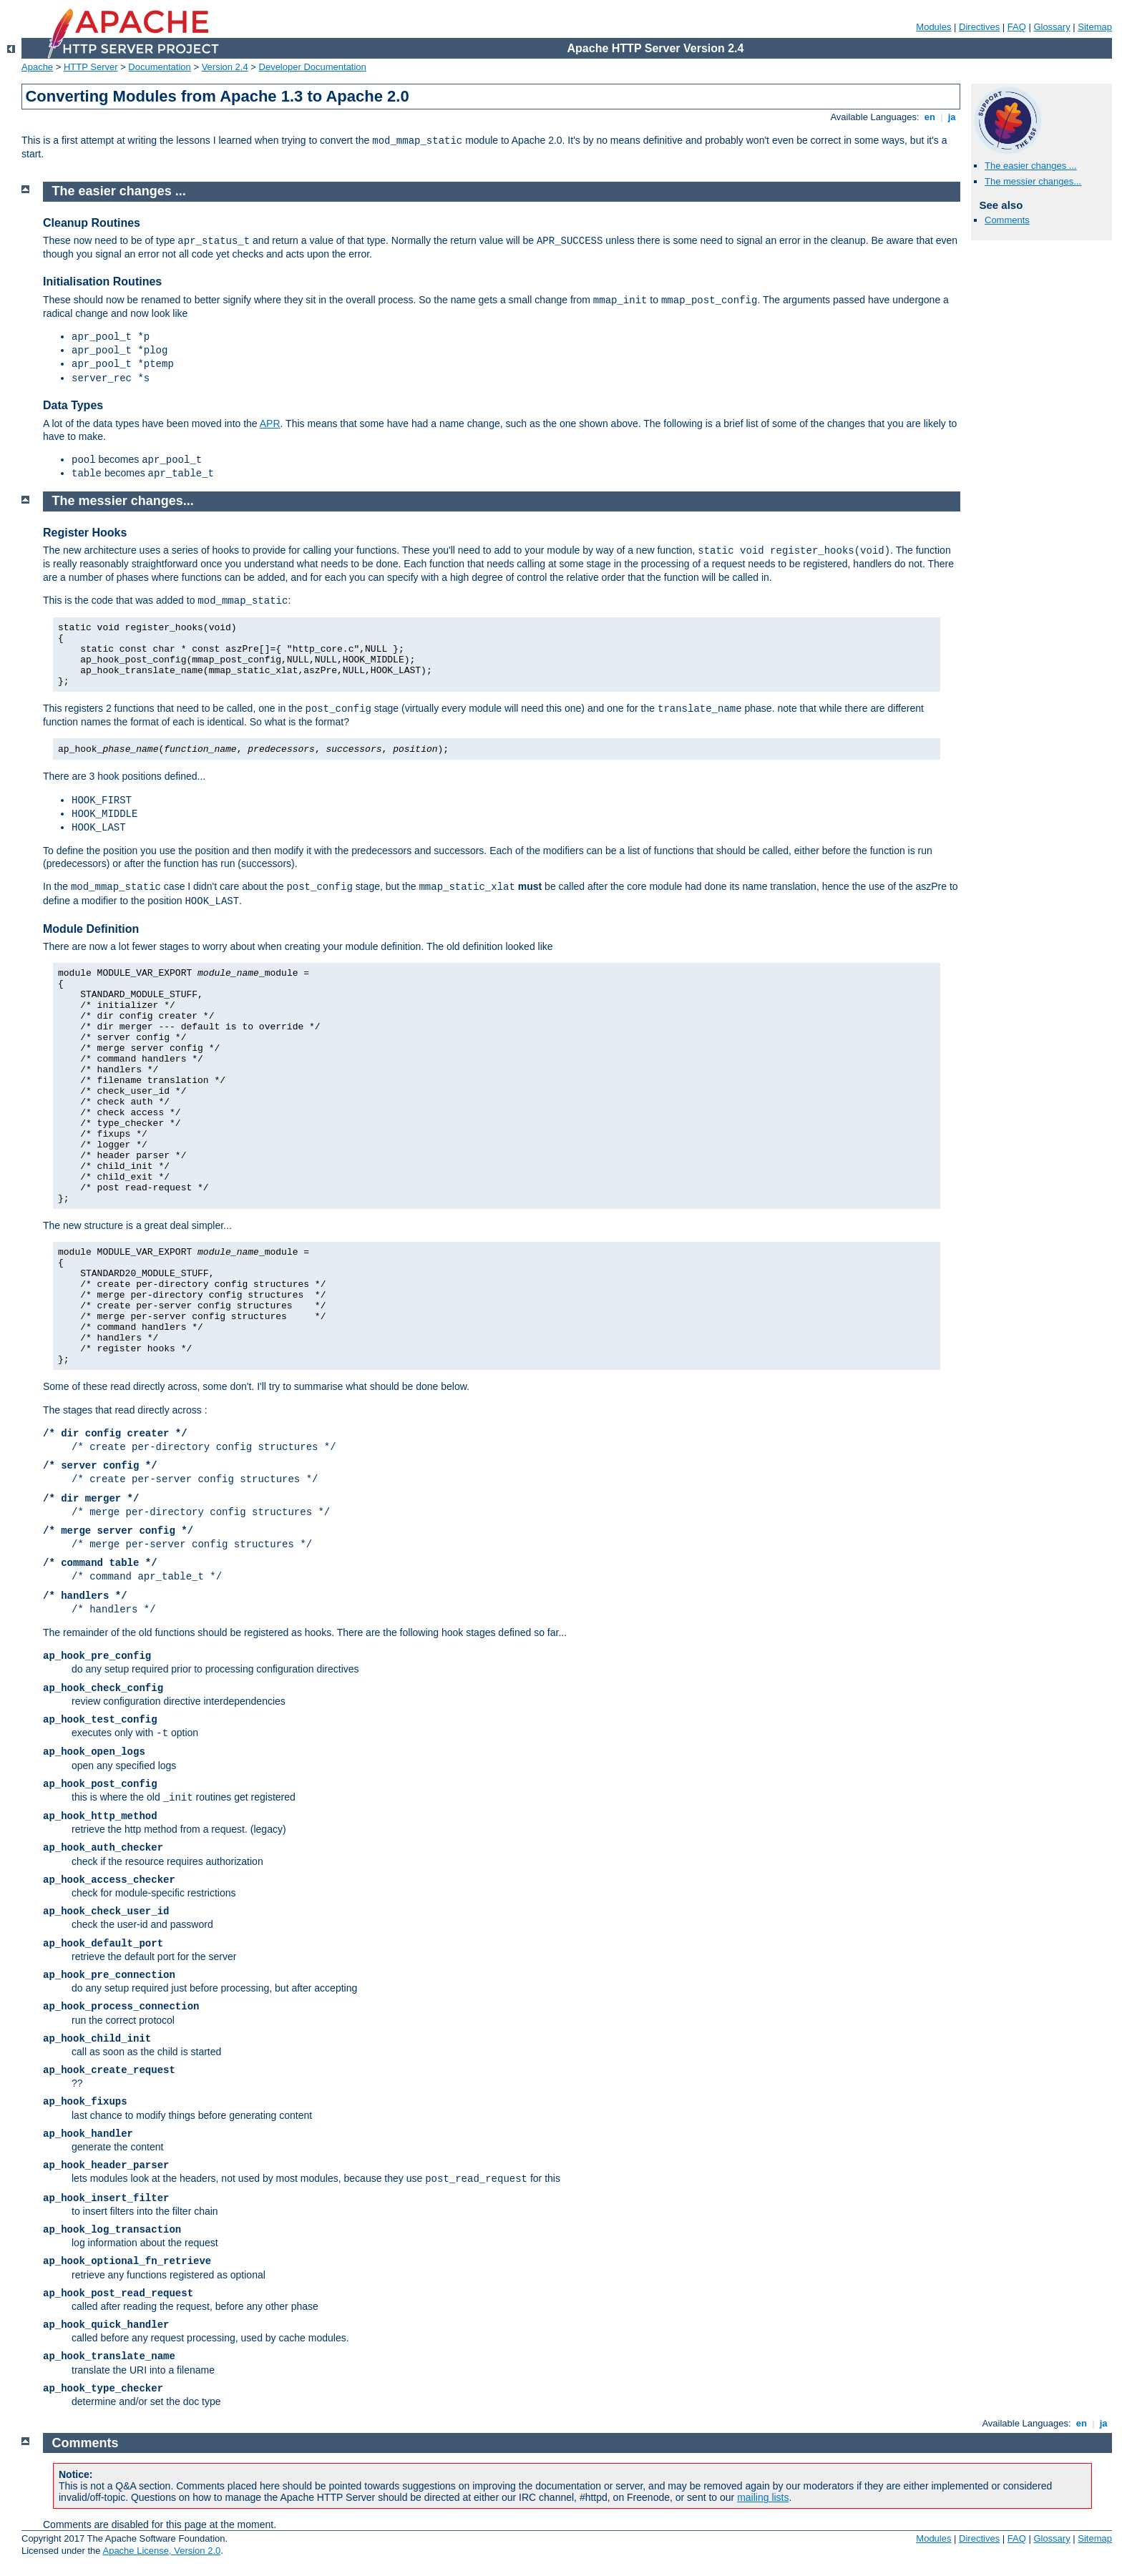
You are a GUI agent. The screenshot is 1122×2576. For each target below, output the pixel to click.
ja (951, 117)
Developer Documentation (312, 67)
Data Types (73, 405)
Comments (1007, 220)
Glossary (1051, 26)
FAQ (1017, 26)
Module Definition (91, 929)
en (929, 117)
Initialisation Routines (102, 281)
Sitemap (1095, 26)
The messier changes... (1033, 181)
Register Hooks (85, 533)
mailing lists (763, 2497)
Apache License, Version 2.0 (161, 2550)
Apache (37, 67)
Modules (933, 26)
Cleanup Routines (91, 223)
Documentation (159, 67)
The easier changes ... (1031, 165)
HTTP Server (91, 67)
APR (270, 423)
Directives (979, 26)
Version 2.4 (225, 67)
